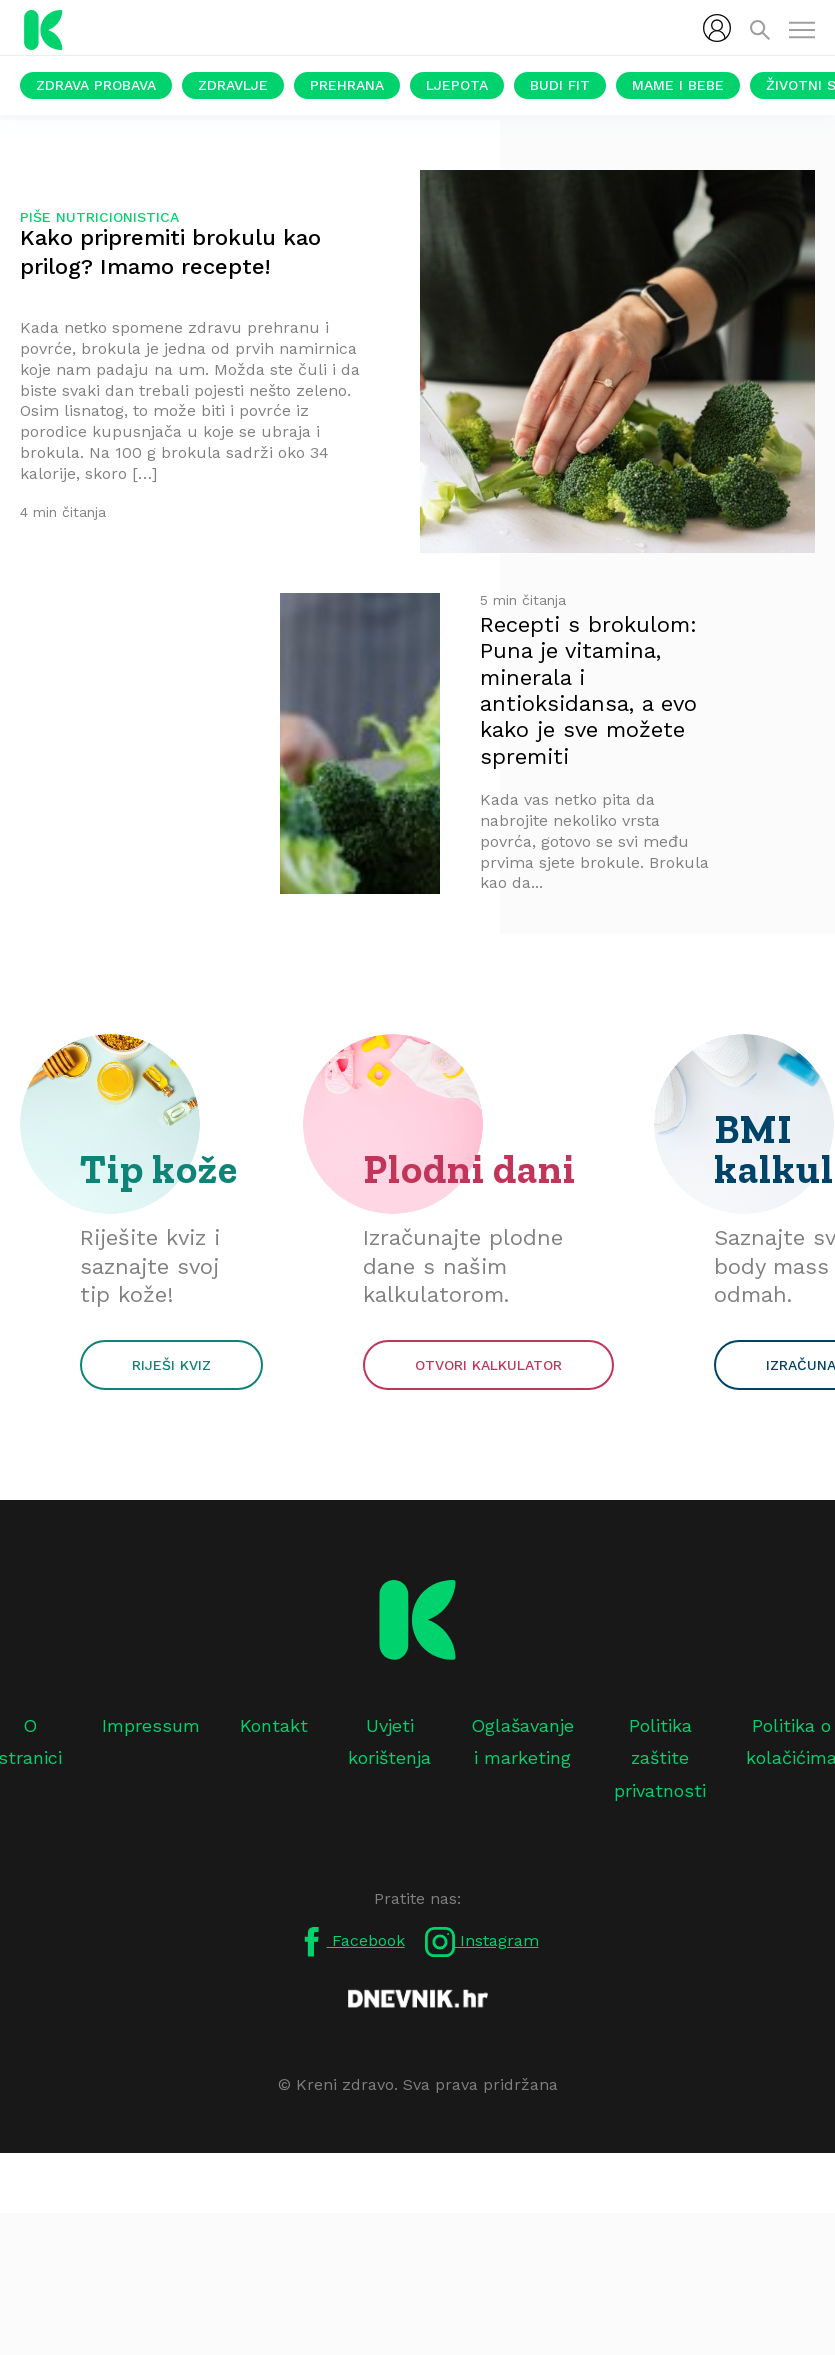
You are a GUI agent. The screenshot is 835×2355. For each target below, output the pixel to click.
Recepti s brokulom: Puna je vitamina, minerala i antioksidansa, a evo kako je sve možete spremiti (588, 690)
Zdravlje (233, 85)
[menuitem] (717, 28)
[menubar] (717, 28)
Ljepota (457, 85)
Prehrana (347, 85)
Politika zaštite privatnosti (660, 1758)
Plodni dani (469, 1169)
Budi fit (560, 85)
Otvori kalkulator (488, 1365)
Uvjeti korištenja (389, 1741)
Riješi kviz (171, 1365)
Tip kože (159, 1169)
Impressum (151, 1725)
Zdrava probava (96, 85)
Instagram (482, 1942)
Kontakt (274, 1725)
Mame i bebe (678, 85)
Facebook (351, 1942)
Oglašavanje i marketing (522, 1741)
